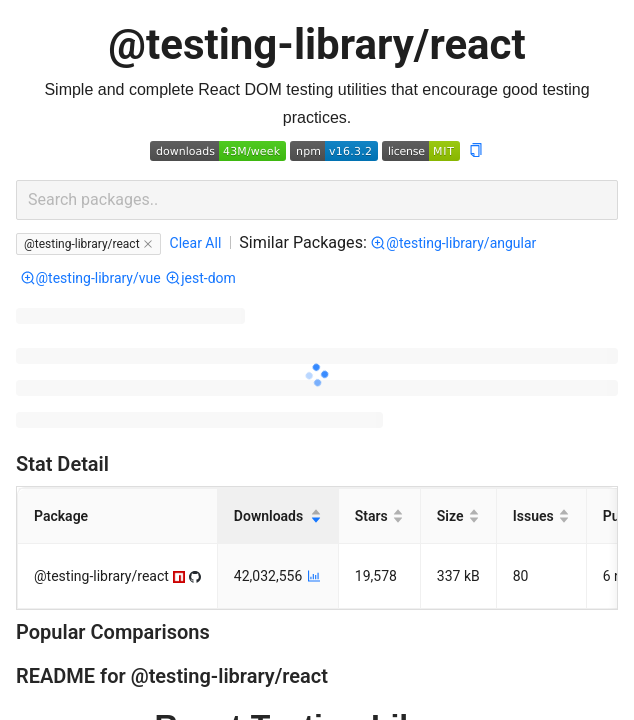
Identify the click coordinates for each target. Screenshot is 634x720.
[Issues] (542, 516)
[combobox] (317, 200)
